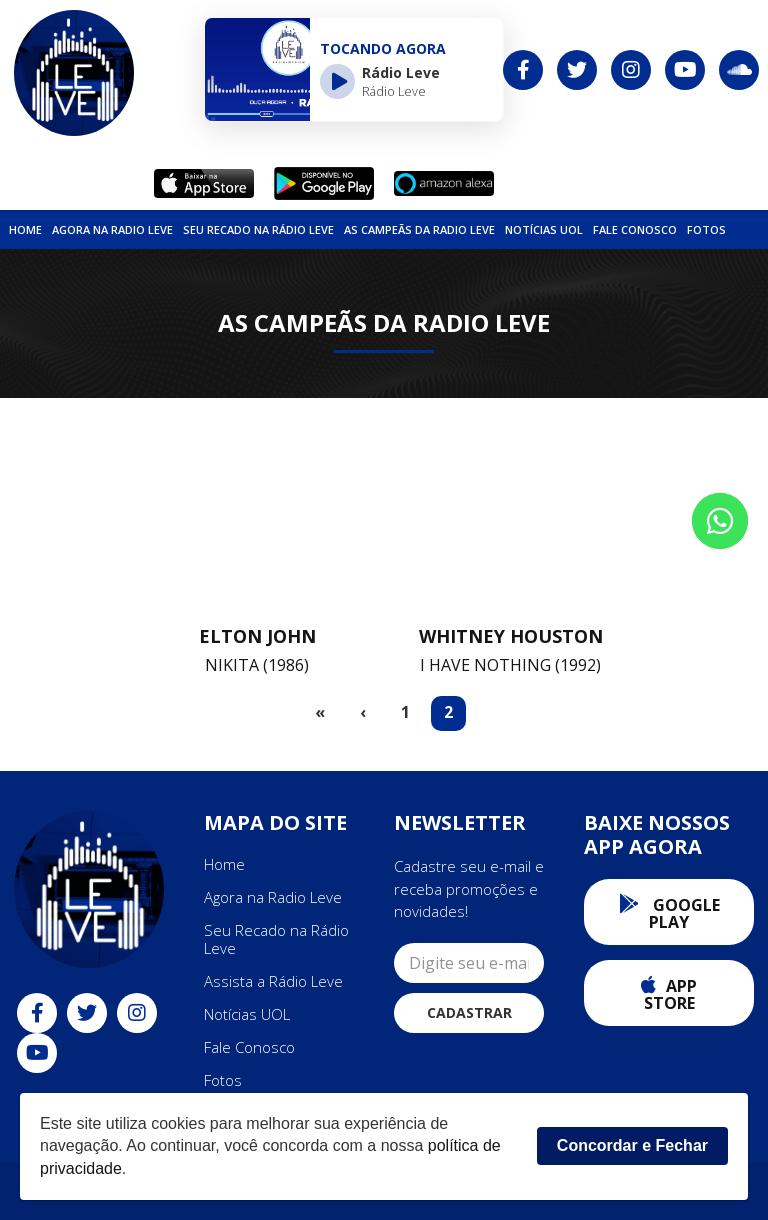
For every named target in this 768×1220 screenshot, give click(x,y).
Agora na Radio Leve (112, 229)
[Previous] (362, 713)
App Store (669, 994)
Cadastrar (469, 1012)
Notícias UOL (247, 1014)
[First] (319, 713)
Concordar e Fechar (632, 1145)
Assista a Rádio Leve (273, 981)
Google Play (669, 913)
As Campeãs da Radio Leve (419, 229)
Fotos (706, 229)
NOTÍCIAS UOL (544, 229)
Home (25, 229)
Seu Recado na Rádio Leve (258, 229)
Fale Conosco (635, 229)
